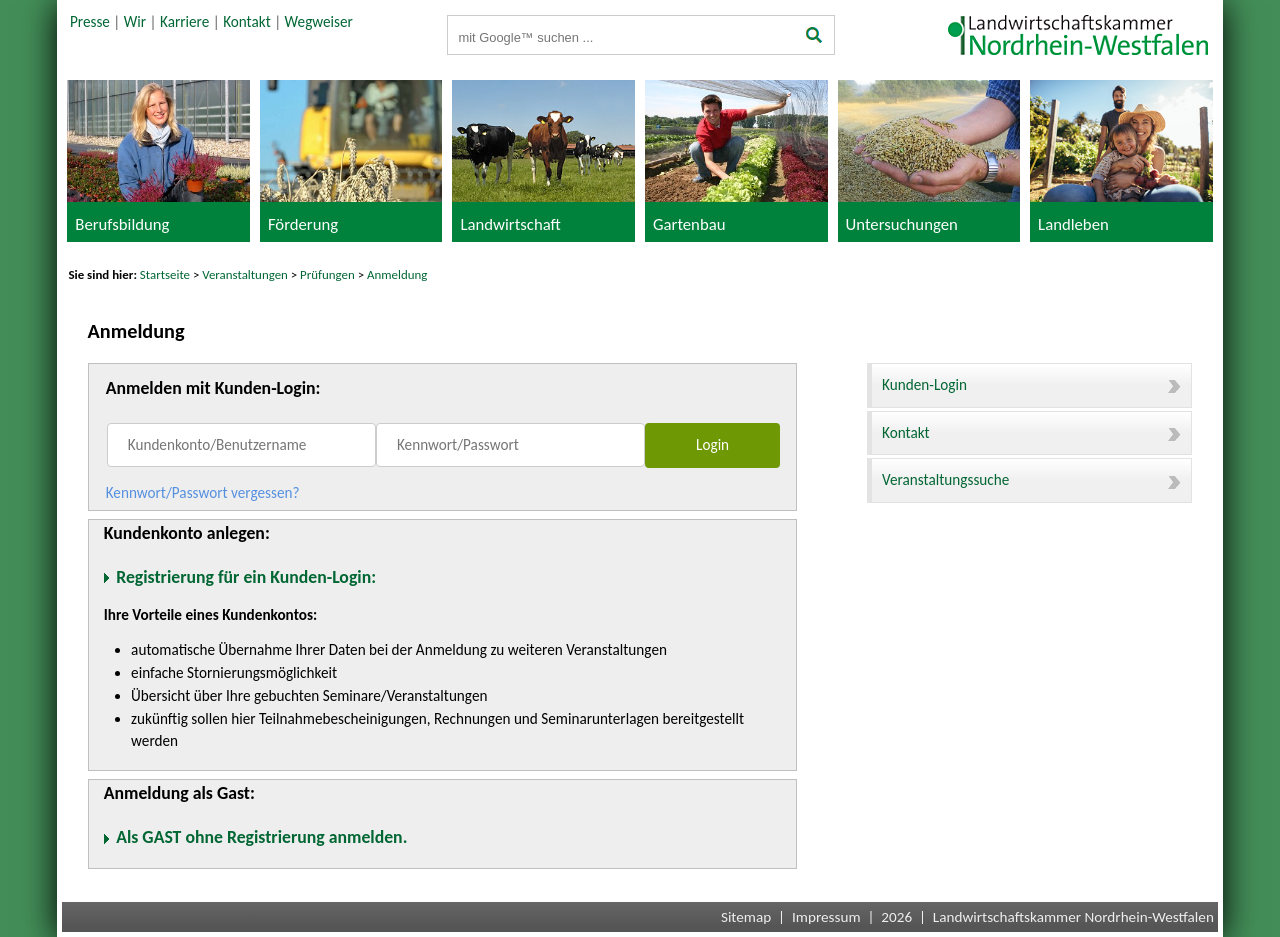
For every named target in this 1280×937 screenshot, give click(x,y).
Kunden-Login (1031, 385)
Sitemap (746, 917)
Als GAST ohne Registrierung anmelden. (261, 837)
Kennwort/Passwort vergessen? (203, 493)
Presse (90, 22)
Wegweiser (319, 22)
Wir (135, 22)
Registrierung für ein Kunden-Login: (246, 577)
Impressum (826, 917)
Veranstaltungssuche (1031, 480)
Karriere (184, 22)
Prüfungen (329, 274)
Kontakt (247, 22)
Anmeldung (397, 274)
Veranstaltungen (245, 274)
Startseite (165, 274)
